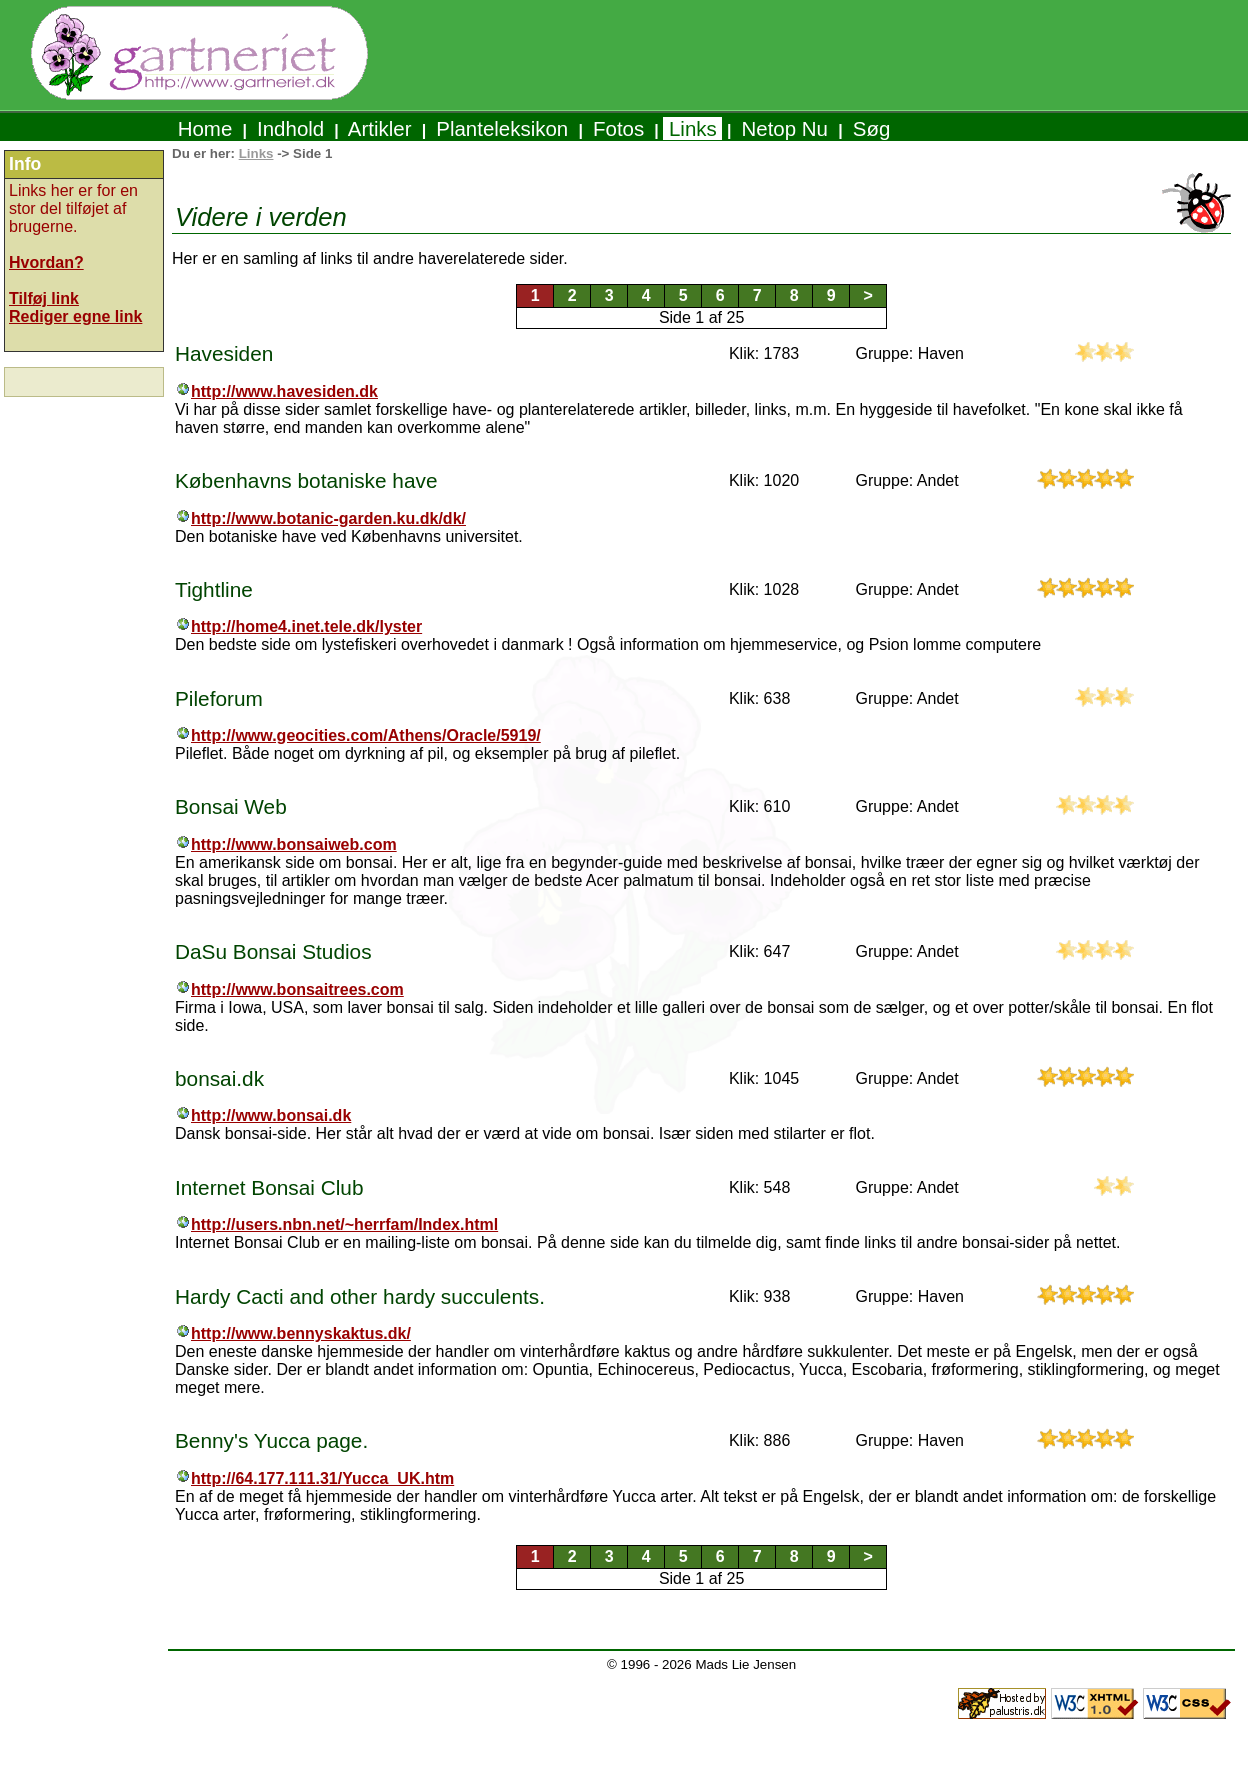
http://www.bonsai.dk (271, 1115)
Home (205, 128)
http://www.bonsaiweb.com (294, 844)
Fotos (618, 128)
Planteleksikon (502, 128)
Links (692, 128)
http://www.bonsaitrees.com (297, 989)
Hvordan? (46, 262)
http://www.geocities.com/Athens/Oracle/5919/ (366, 735)
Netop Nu (785, 128)
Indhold (290, 128)
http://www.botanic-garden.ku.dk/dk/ (328, 518)
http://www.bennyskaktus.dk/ (301, 1333)
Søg (871, 128)
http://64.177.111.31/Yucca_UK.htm (322, 1478)
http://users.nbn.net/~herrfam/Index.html (344, 1224)
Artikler (380, 128)
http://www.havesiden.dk (284, 391)
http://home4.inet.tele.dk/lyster (306, 626)
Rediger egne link (75, 316)
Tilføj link (44, 298)
